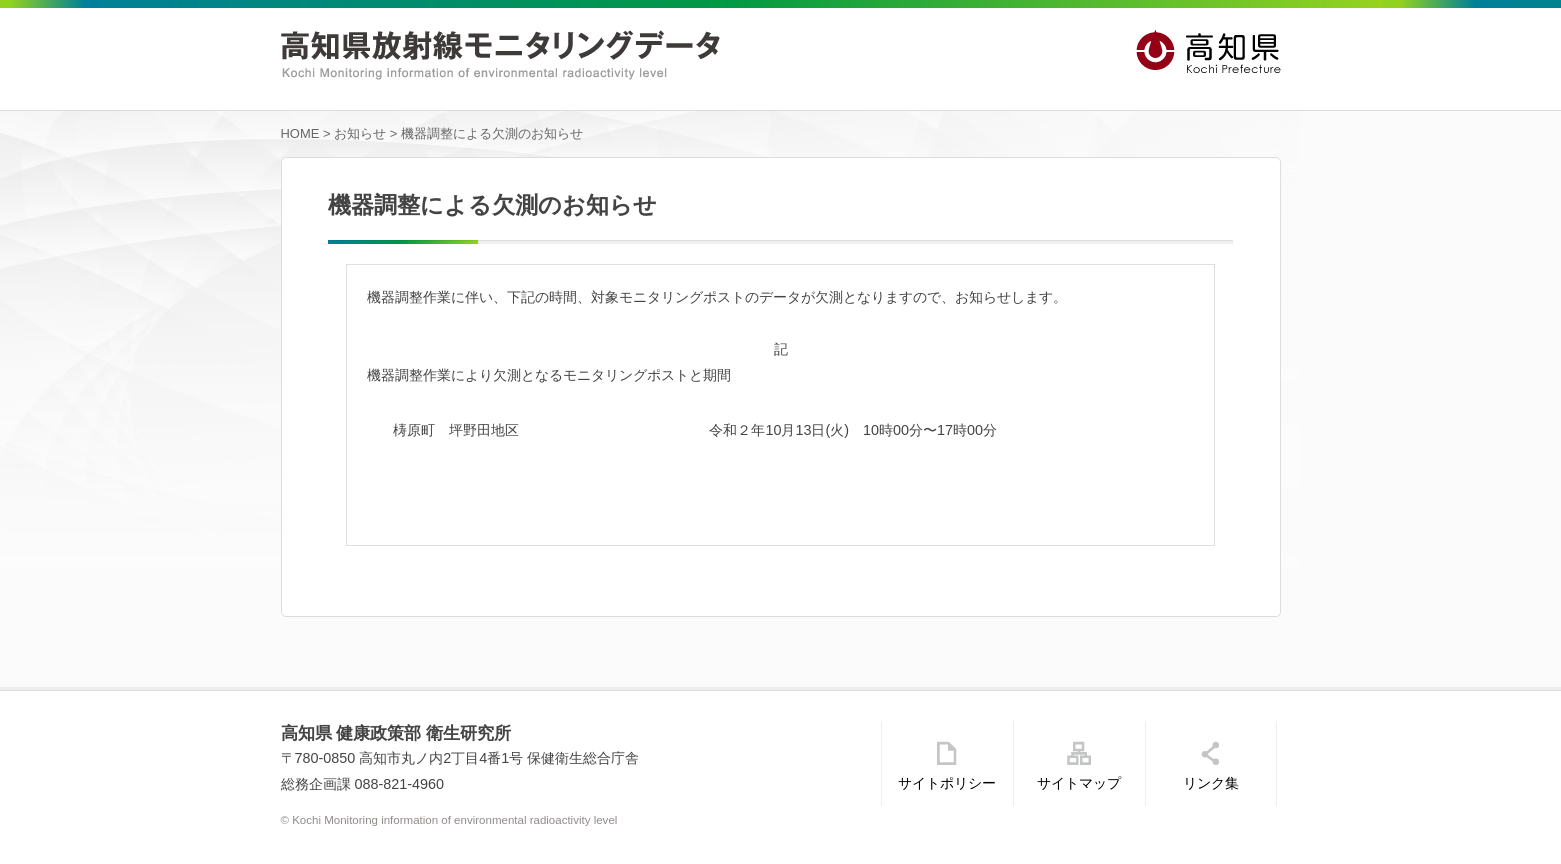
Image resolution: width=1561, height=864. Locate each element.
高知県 (1208, 52)
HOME (300, 133)
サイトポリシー (947, 783)
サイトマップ (1079, 783)
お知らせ (360, 133)
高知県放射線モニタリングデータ (501, 55)
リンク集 (1211, 783)
